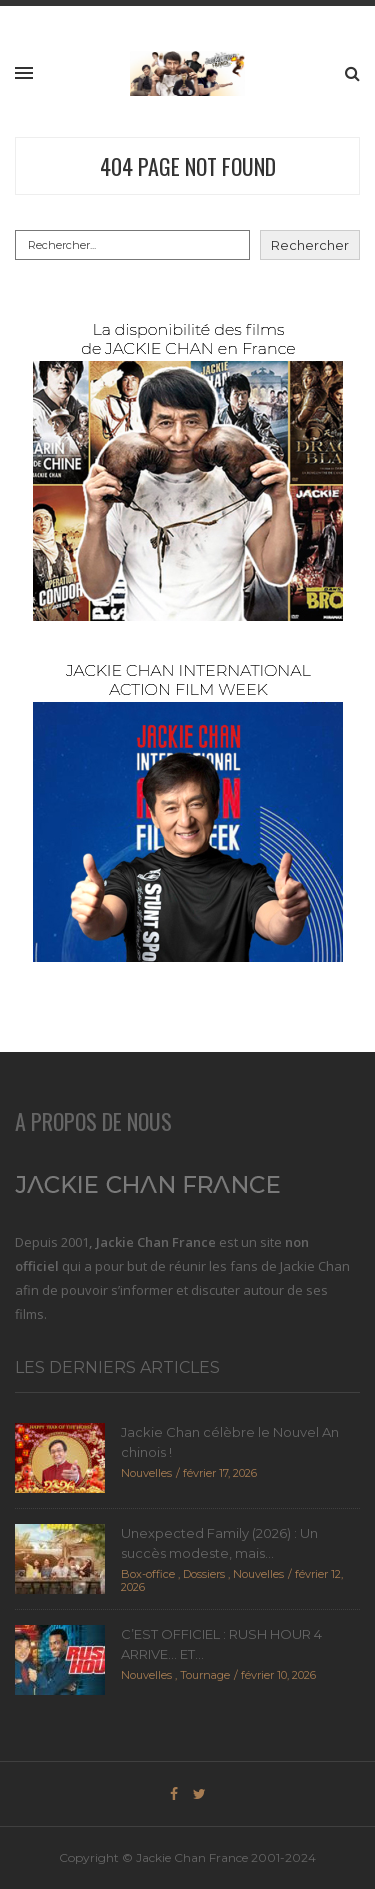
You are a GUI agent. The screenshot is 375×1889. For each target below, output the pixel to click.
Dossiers (204, 1574)
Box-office (148, 1574)
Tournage (205, 1675)
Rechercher (310, 245)
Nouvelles (146, 1473)
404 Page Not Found (188, 166)
